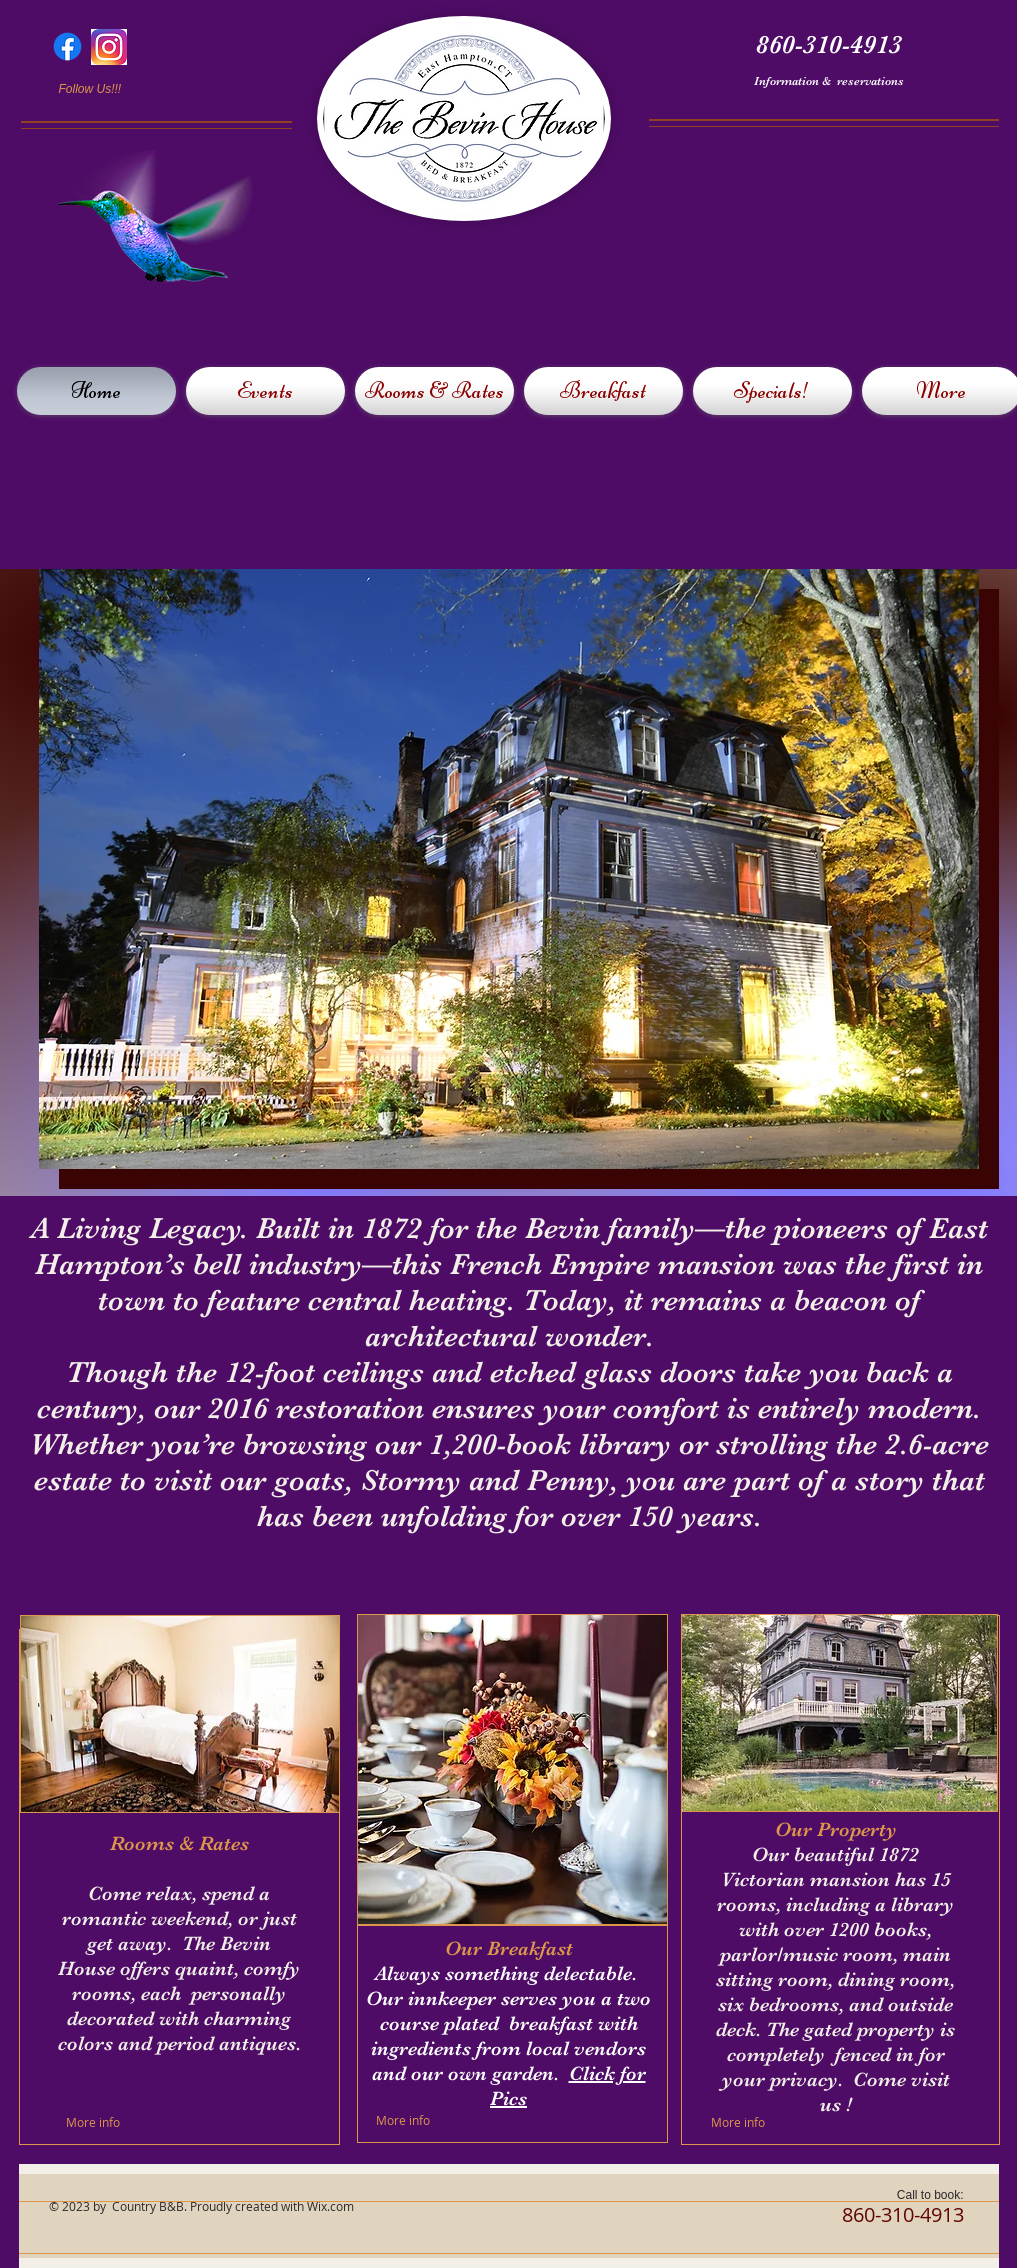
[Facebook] (67, 46)
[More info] (113, 2121)
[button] (509, 869)
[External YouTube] (824, 243)
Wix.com (330, 2206)
